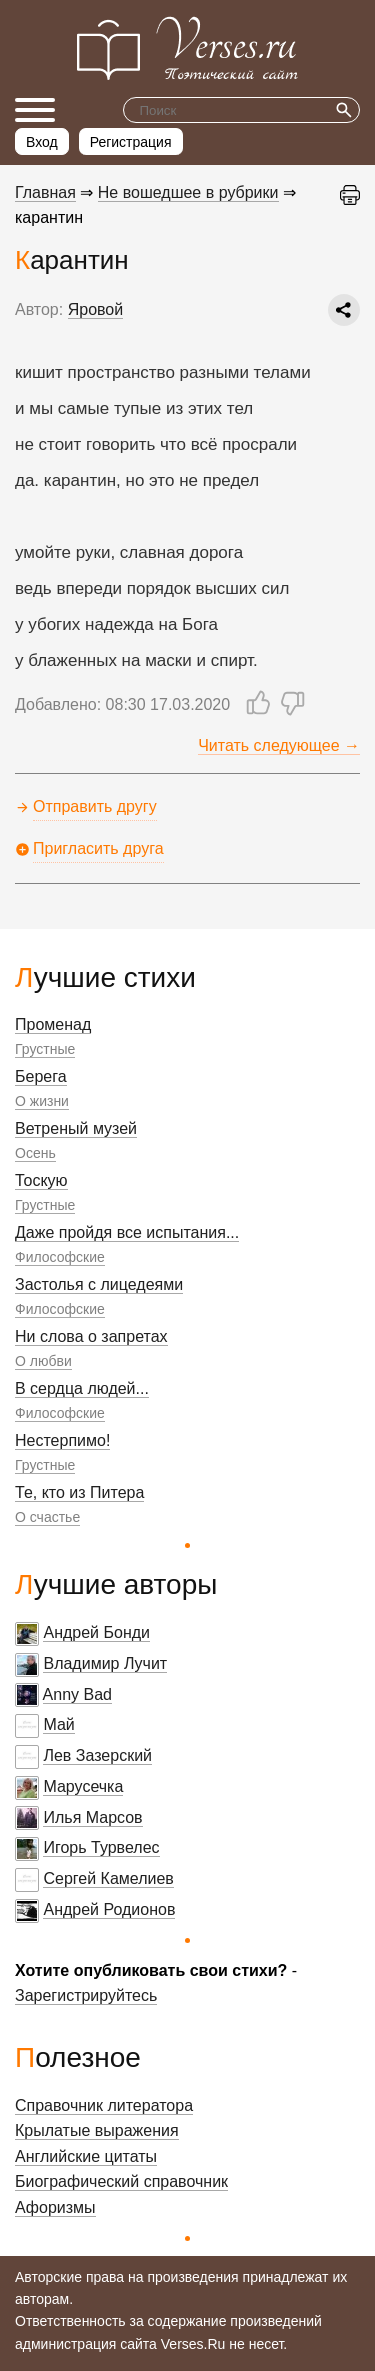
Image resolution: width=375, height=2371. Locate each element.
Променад (53, 1024)
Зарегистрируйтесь (86, 1995)
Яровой (96, 309)
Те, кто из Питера (79, 1492)
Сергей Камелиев (108, 1878)
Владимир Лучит (105, 1663)
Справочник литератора (104, 2105)
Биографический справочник (121, 2181)
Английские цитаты (86, 2156)
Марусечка (83, 1786)
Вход (42, 142)
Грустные (45, 1049)
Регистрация (131, 142)
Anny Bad (77, 1694)
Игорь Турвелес (101, 1847)
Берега (41, 1076)
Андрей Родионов (109, 1909)
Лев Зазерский (97, 1755)
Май (58, 1724)
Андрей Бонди (96, 1632)
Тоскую (41, 1180)
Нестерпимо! (62, 1440)
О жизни (42, 1101)
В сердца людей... (82, 1388)
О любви (43, 1361)
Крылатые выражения (97, 2130)
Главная (45, 192)
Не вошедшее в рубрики (188, 192)
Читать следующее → (279, 745)
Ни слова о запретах (91, 1336)
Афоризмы (55, 2207)
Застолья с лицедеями (99, 1284)
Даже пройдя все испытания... (127, 1232)
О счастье (47, 1517)
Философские (60, 1257)
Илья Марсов (92, 1817)
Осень (35, 1153)
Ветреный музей (76, 1128)
